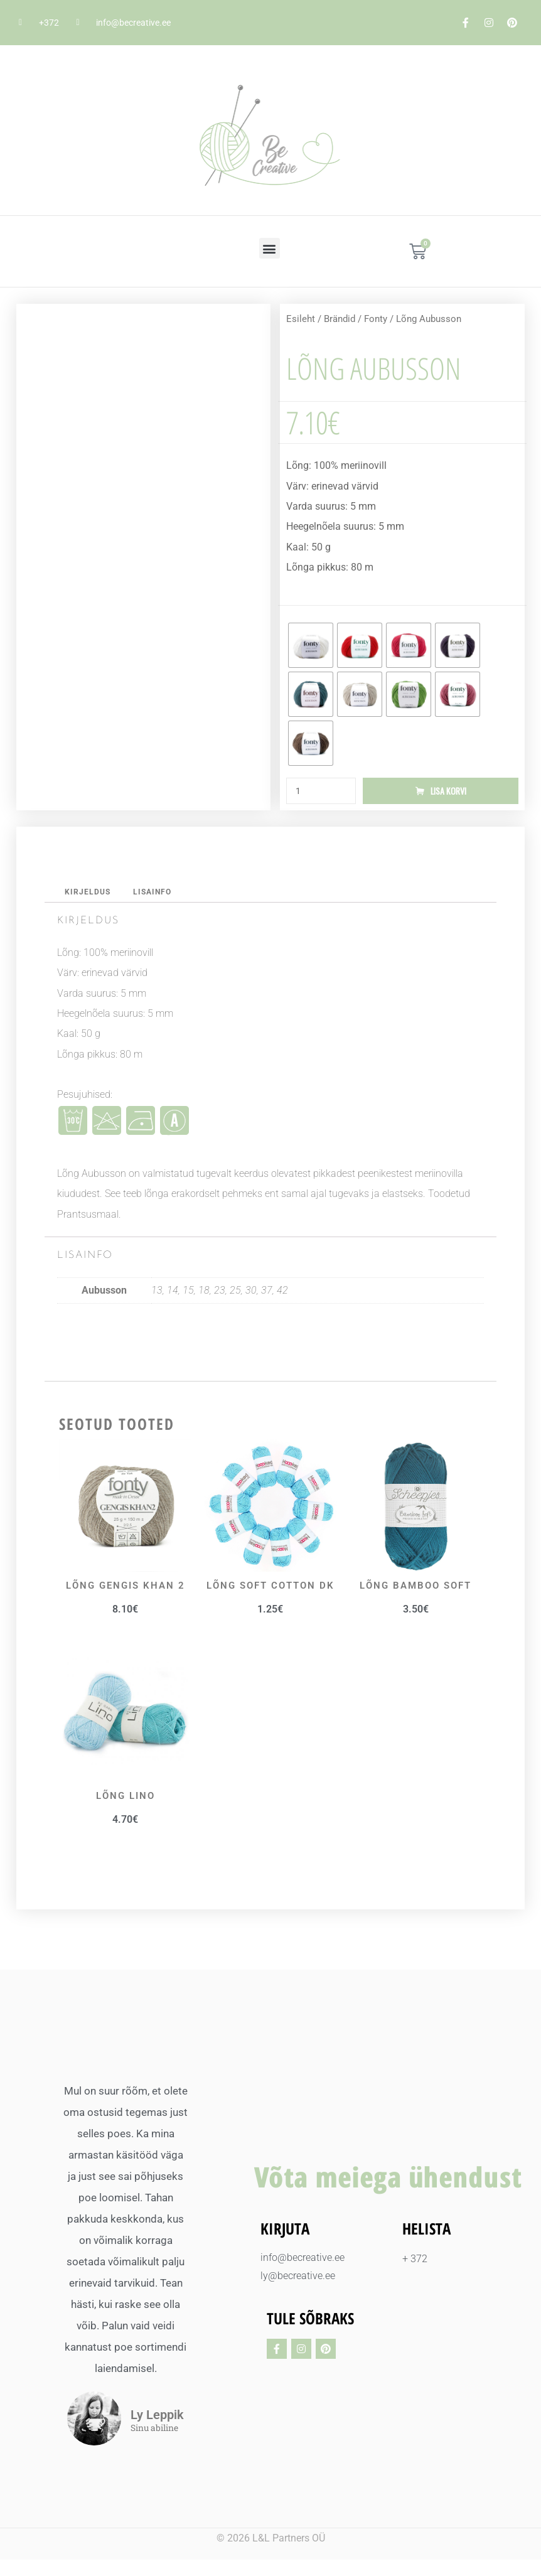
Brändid (339, 319)
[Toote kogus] (321, 791)
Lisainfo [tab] (156, 893)
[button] (269, 248)
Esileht (300, 319)
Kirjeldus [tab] (88, 893)
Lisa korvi (448, 791)
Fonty (375, 319)
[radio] (311, 645)
